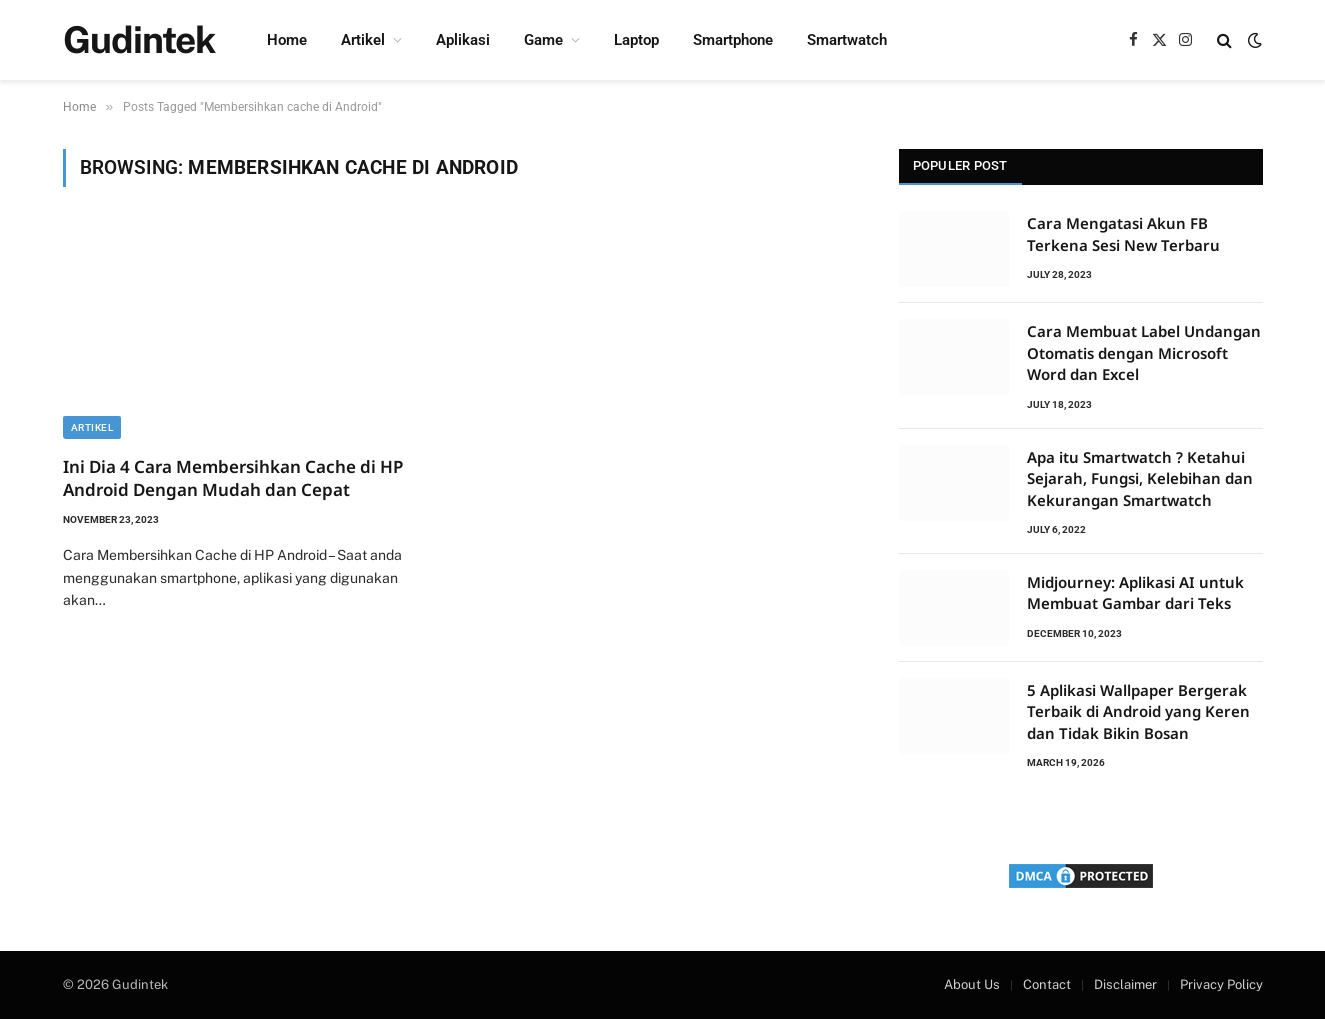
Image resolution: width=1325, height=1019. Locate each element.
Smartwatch (847, 40)
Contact (1047, 984)
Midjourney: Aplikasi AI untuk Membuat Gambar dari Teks (1135, 592)
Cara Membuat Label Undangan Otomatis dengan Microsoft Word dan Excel (1144, 352)
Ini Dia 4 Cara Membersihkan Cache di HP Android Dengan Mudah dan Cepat (233, 478)
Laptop (636, 40)
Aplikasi (463, 40)
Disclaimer (1125, 984)
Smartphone (733, 40)
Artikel (363, 40)
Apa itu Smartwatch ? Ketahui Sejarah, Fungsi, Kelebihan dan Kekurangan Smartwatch (1140, 478)
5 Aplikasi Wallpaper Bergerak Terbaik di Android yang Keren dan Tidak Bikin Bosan (1138, 711)
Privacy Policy (1221, 984)
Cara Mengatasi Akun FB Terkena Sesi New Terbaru (1123, 233)
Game (543, 40)
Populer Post (960, 165)
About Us (972, 984)
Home (287, 40)
